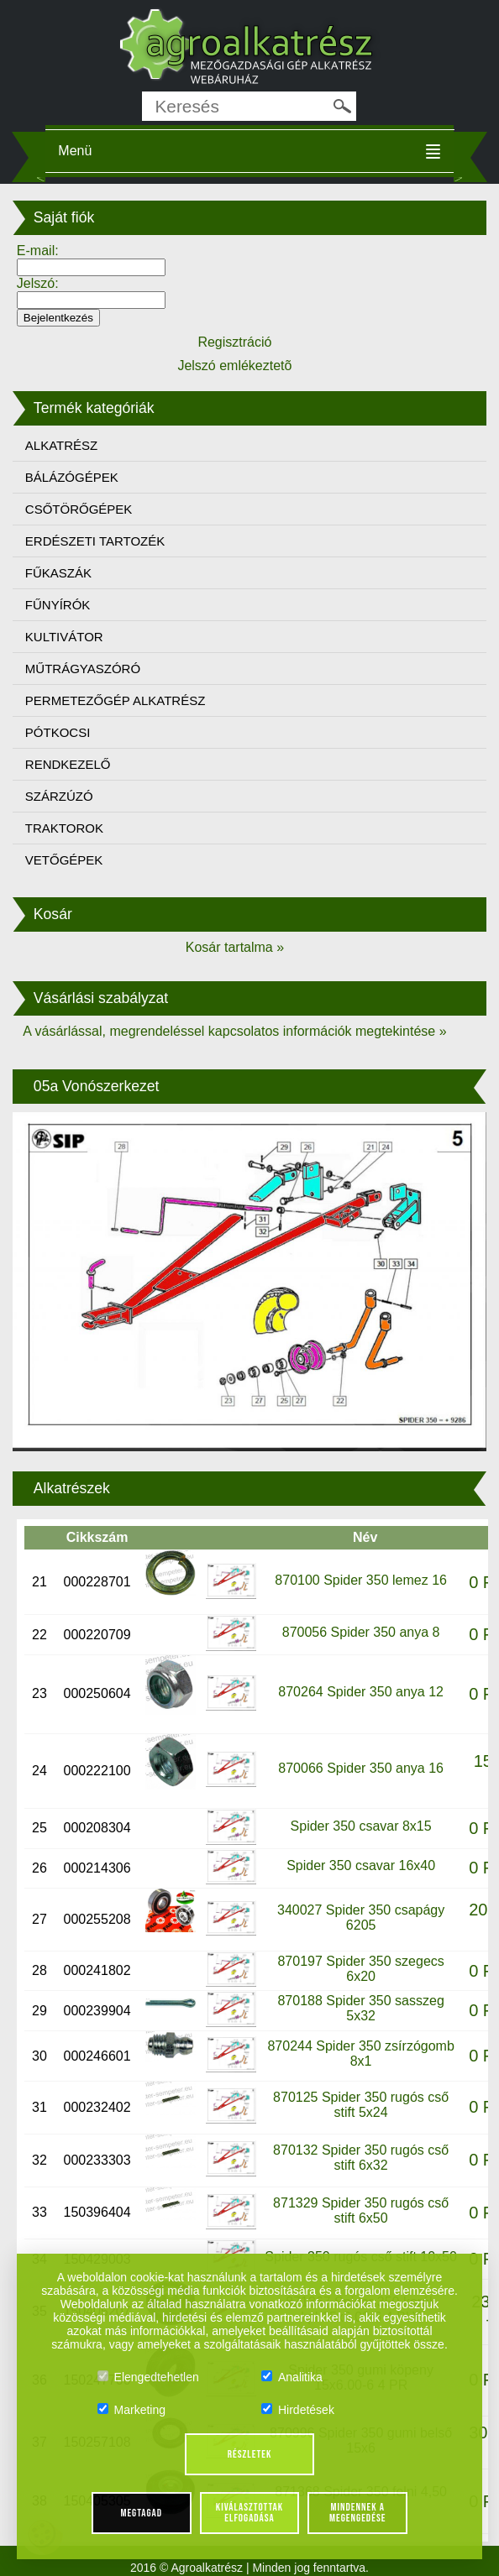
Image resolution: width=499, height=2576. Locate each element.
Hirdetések (297, 2410)
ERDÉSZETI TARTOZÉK (95, 541)
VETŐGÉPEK (64, 860)
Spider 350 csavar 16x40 (360, 1865)
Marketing (131, 2410)
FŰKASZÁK (58, 573)
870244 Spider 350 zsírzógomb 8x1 (360, 2053)
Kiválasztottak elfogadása (249, 2512)
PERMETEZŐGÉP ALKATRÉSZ (115, 700)
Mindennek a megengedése (357, 2512)
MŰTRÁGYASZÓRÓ (82, 668)
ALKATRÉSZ (61, 445)
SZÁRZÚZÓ (59, 796)
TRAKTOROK (64, 828)
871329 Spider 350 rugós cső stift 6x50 (361, 2210)
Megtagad (141, 2513)
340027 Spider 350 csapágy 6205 (360, 1917)
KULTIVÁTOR (64, 637)
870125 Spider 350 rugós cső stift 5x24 (361, 2104)
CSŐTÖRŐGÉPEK (79, 509)
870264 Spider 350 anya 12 (361, 1692)
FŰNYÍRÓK (58, 605)
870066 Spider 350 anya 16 (361, 1768)
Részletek (250, 2454)
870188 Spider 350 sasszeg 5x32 (360, 2008)
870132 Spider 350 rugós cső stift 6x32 (361, 2157)
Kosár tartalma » (235, 947)
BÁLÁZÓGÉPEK (71, 477)
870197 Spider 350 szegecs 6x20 (360, 1968)
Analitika (292, 2377)
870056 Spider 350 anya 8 (361, 1632)
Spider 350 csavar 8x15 (361, 1826)
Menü (75, 151)
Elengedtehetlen (148, 2377)
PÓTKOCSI (58, 732)
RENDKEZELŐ (68, 764)
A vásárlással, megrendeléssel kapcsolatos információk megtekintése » (234, 1031)
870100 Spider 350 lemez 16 (361, 1580)
